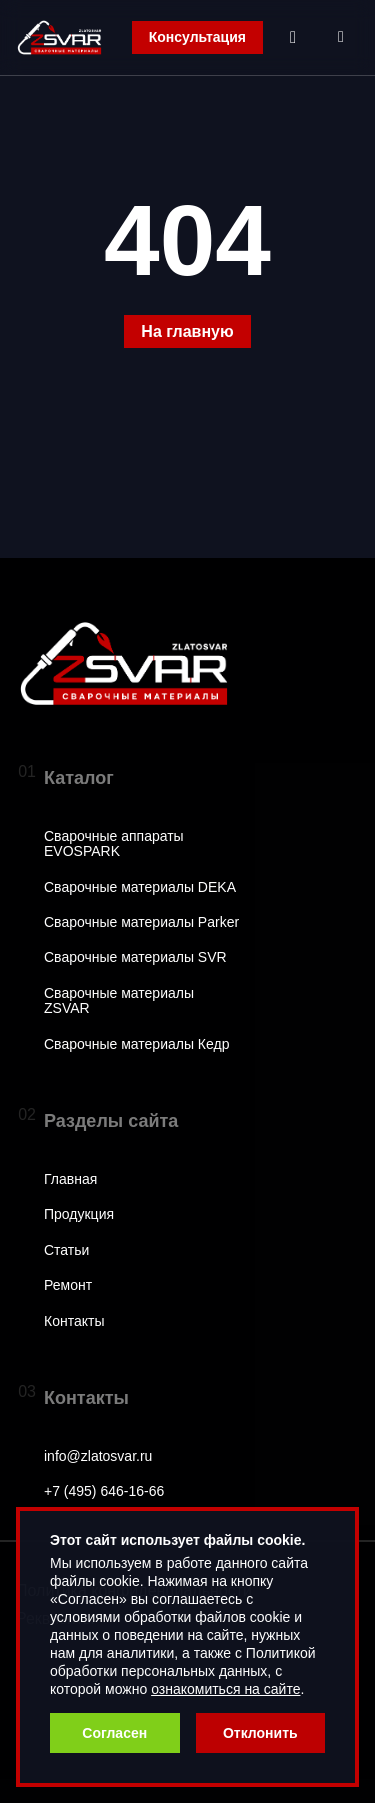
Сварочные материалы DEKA (140, 887)
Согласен (114, 1733)
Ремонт (68, 1285)
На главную (187, 331)
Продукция (79, 1214)
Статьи (66, 1250)
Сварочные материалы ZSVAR (119, 1001)
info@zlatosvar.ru (98, 1456)
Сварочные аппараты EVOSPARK (114, 844)
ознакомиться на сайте (225, 1689)
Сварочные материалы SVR (135, 957)
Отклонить (260, 1733)
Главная (70, 1179)
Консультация (197, 37)
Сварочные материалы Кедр (136, 1044)
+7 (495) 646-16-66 (104, 1491)
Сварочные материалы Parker (141, 922)
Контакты (74, 1321)
